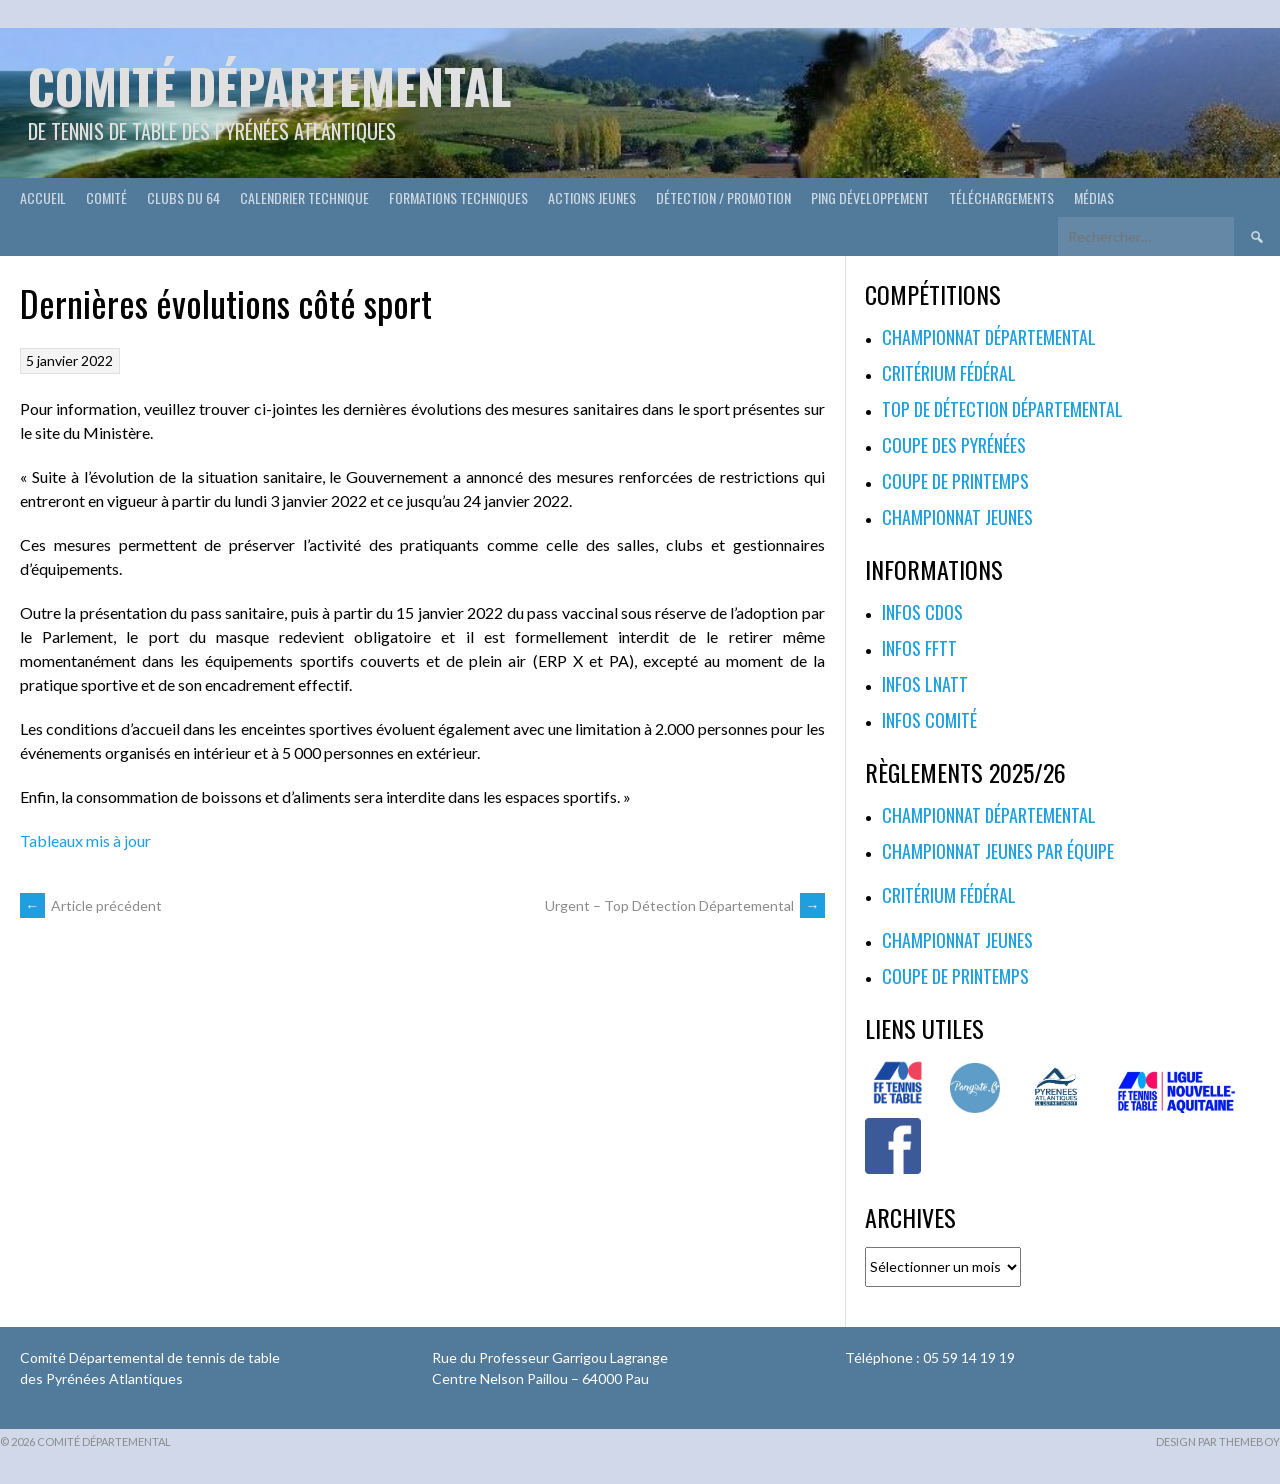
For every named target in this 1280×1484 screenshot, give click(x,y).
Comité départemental (269, 85)
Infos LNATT (925, 684)
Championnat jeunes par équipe (998, 851)
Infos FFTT (919, 648)
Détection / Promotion (723, 197)
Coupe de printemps (955, 481)
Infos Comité (929, 720)
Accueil (43, 197)
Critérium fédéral (949, 373)
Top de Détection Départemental (1002, 409)
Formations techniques (458, 197)
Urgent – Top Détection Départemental (685, 905)
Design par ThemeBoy (1218, 1441)
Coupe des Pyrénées (954, 445)
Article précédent (91, 905)
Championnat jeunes (957, 517)
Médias (1094, 197)
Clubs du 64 (183, 197)
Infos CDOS (922, 612)
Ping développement (870, 197)
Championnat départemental (989, 337)
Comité (106, 197)
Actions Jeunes (592, 197)
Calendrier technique (304, 197)
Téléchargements (1001, 197)
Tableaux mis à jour (85, 840)
